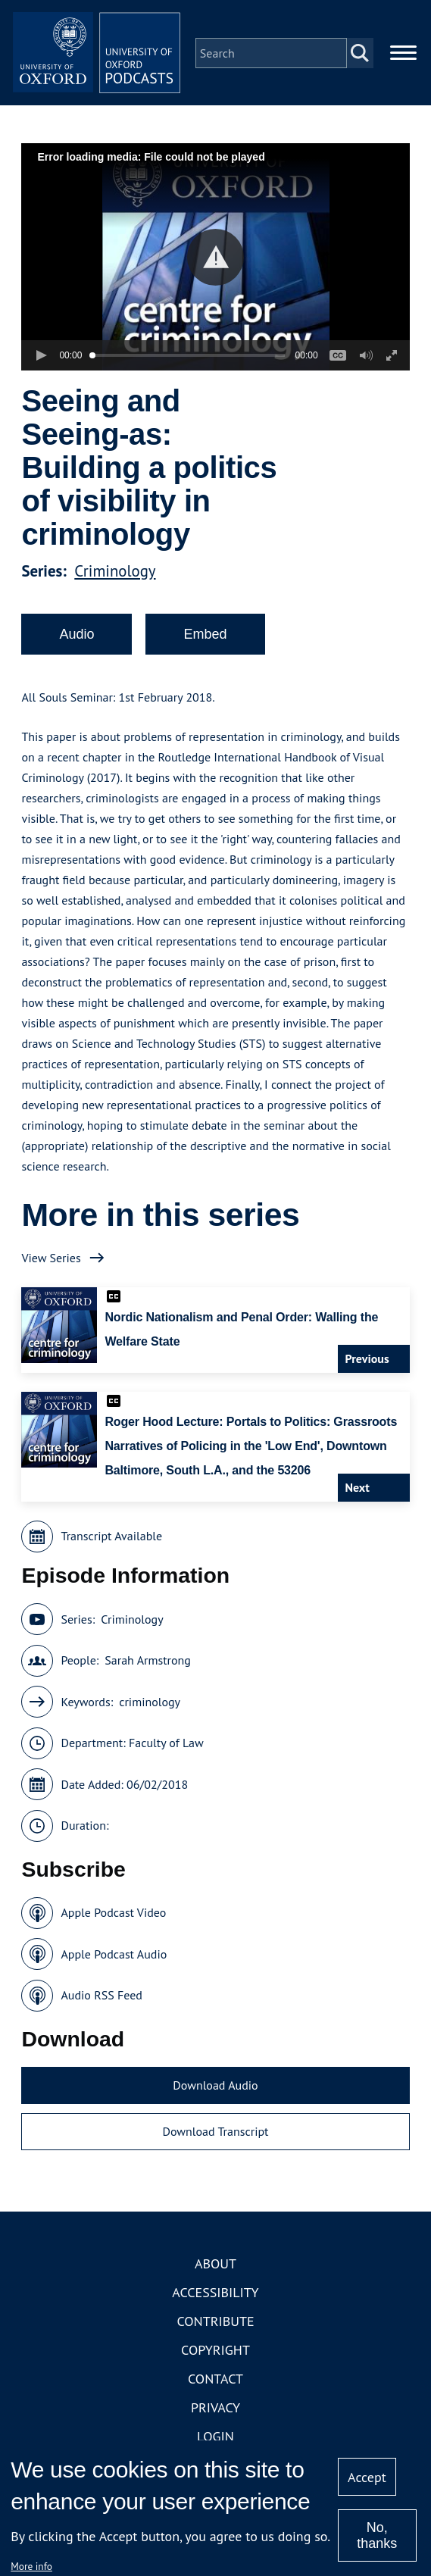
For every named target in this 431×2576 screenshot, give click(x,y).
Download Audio (215, 2091)
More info (31, 2566)
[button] (215, 264)
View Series (50, 1264)
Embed (204, 641)
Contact (215, 2385)
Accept (367, 2477)
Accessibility (215, 2299)
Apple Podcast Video (113, 1919)
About (215, 2270)
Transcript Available (111, 1543)
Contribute (215, 2328)
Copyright (215, 2356)
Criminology (114, 577)
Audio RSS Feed (101, 2002)
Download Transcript (215, 2138)
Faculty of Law (166, 1750)
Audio (76, 641)
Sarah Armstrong (148, 1667)
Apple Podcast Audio (114, 1960)
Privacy (215, 2414)
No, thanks (377, 2535)
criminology (149, 1708)
